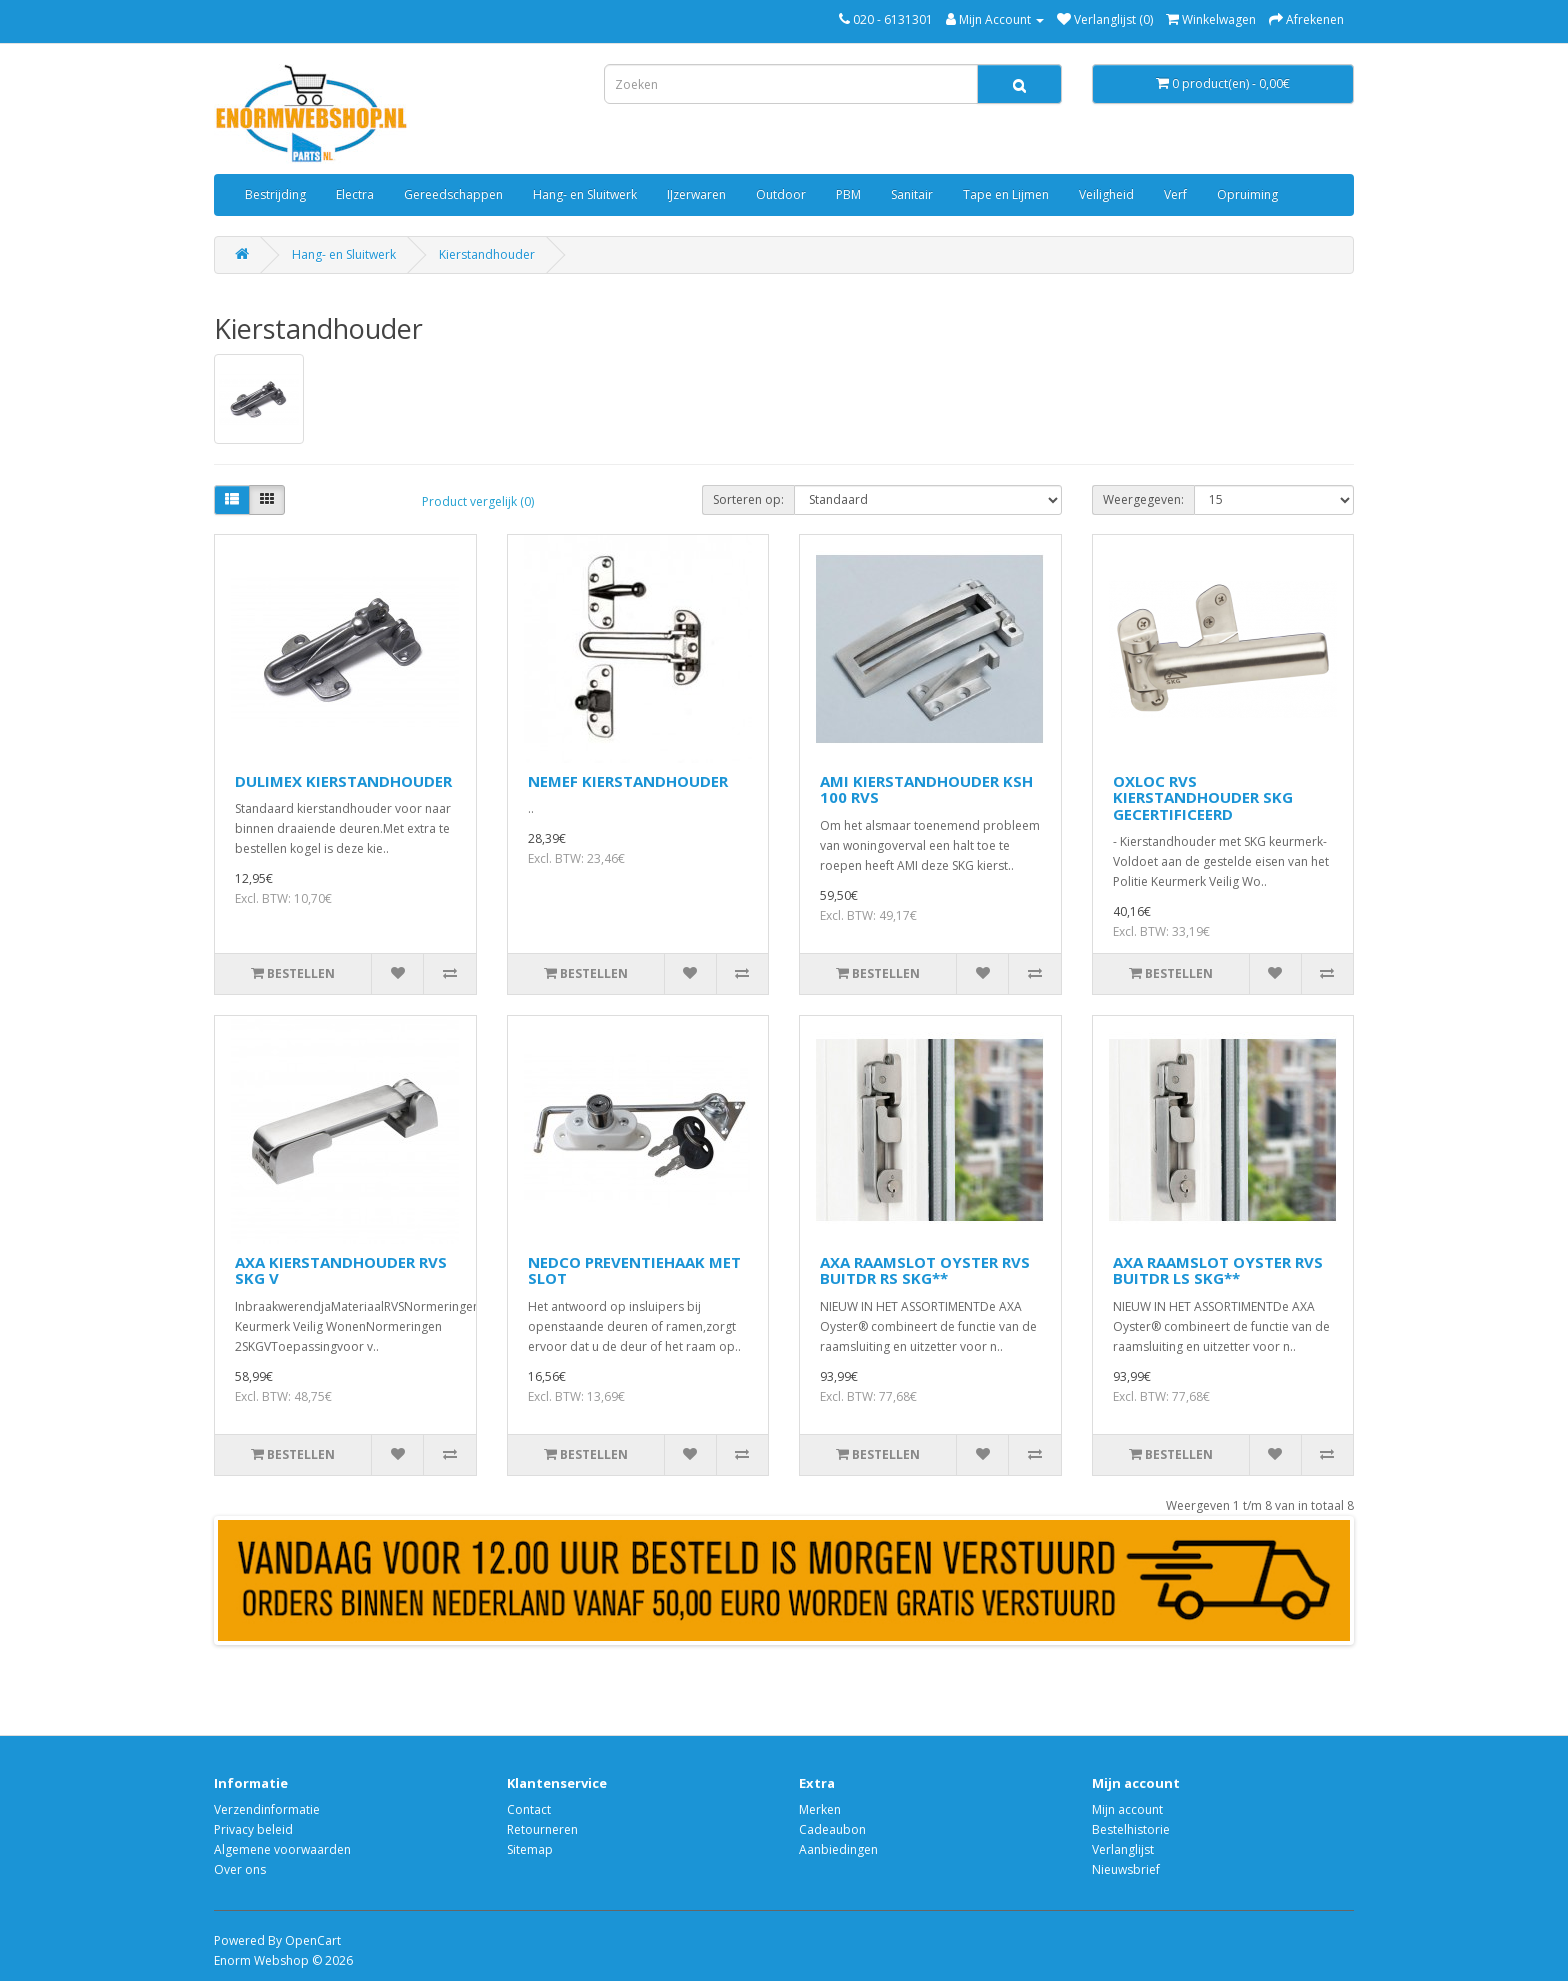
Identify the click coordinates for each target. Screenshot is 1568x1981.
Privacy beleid (253, 1829)
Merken (820, 1809)
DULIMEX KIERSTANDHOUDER (343, 781)
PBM (848, 194)
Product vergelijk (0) (478, 501)
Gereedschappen (453, 194)
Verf (1175, 194)
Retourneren (542, 1829)
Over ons (240, 1869)
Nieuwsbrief (1126, 1869)
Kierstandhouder (487, 254)
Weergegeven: (1143, 499)
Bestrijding (275, 194)
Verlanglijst (1123, 1849)
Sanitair (912, 194)
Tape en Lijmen (1006, 194)
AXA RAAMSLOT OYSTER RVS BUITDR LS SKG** (1218, 1270)
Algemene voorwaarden (282, 1849)
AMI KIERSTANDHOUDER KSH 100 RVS (926, 789)
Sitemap (530, 1849)
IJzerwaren (696, 194)
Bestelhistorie (1131, 1829)
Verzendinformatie (267, 1809)
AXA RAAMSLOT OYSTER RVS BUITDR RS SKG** (925, 1270)
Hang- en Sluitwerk (585, 194)
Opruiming (1247, 194)
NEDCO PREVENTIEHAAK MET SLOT (634, 1270)
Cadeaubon (832, 1829)
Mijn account (1127, 1809)
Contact (529, 1809)
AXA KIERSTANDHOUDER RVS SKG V (341, 1270)
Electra (355, 194)
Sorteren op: (748, 499)
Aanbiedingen (838, 1849)
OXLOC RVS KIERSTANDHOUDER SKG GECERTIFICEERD (1203, 797)
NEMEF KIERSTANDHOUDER (628, 781)
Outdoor (781, 194)
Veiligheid (1106, 194)
